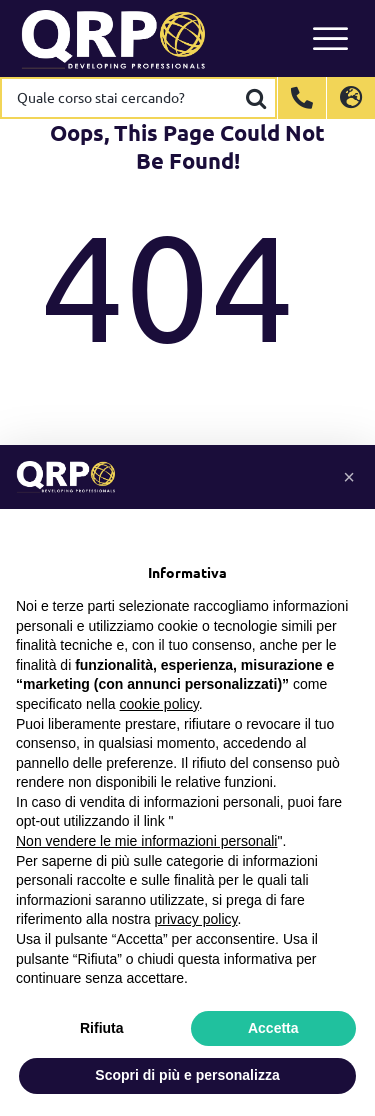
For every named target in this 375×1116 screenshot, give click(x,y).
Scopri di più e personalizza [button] (187, 1075)
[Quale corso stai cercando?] (120, 98)
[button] (349, 477)
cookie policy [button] (159, 704)
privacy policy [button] (196, 919)
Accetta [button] (273, 1028)
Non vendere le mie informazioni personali (146, 841)
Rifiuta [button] (102, 1028)
